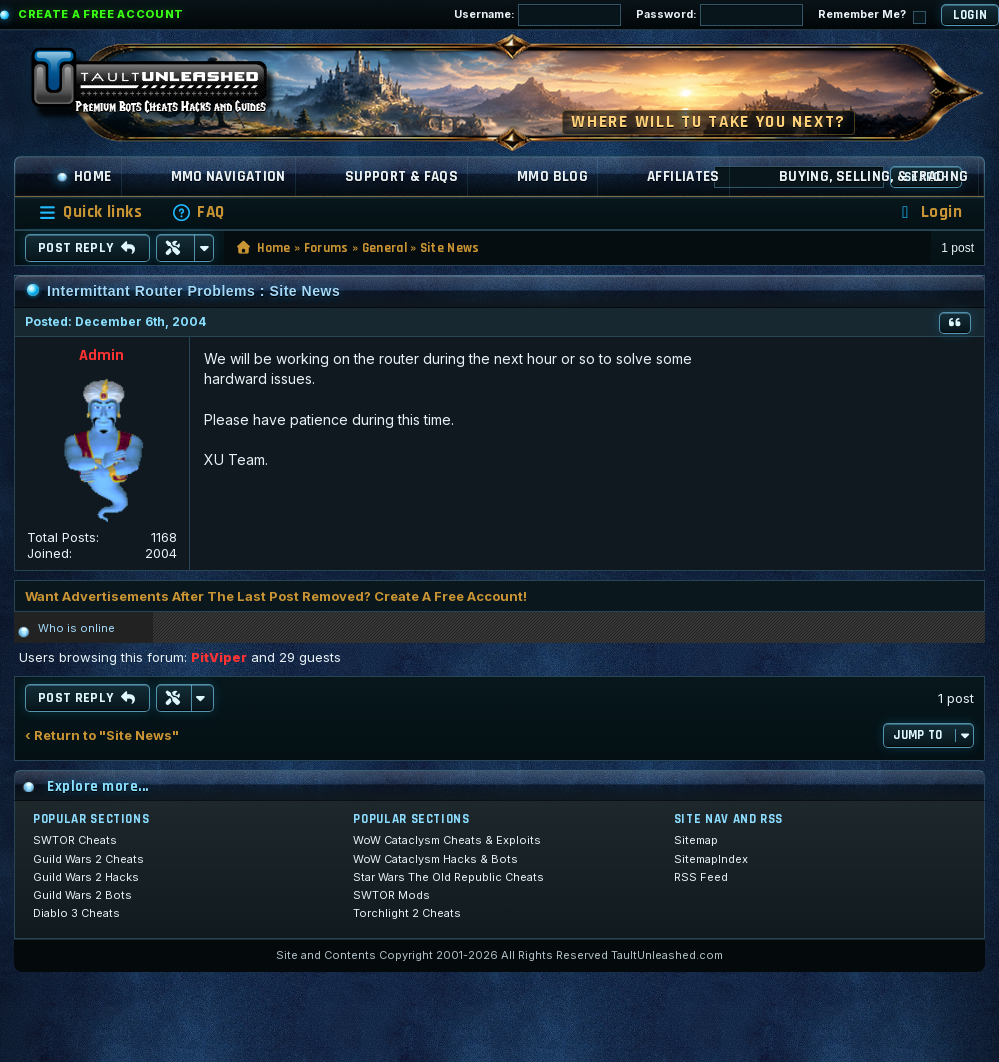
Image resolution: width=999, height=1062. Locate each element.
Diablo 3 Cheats (76, 913)
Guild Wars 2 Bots (82, 895)
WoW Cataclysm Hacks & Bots (435, 859)
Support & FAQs (401, 176)
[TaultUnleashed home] (164, 87)
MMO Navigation (228, 176)
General (384, 248)
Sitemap (696, 840)
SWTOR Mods (391, 895)
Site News (450, 248)
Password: (719, 15)
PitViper (219, 657)
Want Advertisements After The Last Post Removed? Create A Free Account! (276, 596)
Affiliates (683, 176)
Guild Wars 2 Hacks (86, 877)
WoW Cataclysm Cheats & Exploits (447, 840)
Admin (101, 355)
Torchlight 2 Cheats (407, 913)
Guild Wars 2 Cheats (88, 859)
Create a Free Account (101, 14)
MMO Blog (552, 176)
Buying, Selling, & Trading (874, 176)
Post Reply (87, 248)
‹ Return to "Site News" (102, 735)
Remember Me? (872, 15)
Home (84, 176)
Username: (537, 15)
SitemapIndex (711, 859)
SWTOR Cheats (75, 840)
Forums (326, 248)
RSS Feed (701, 877)
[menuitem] (198, 212)
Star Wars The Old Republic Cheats (448, 877)
